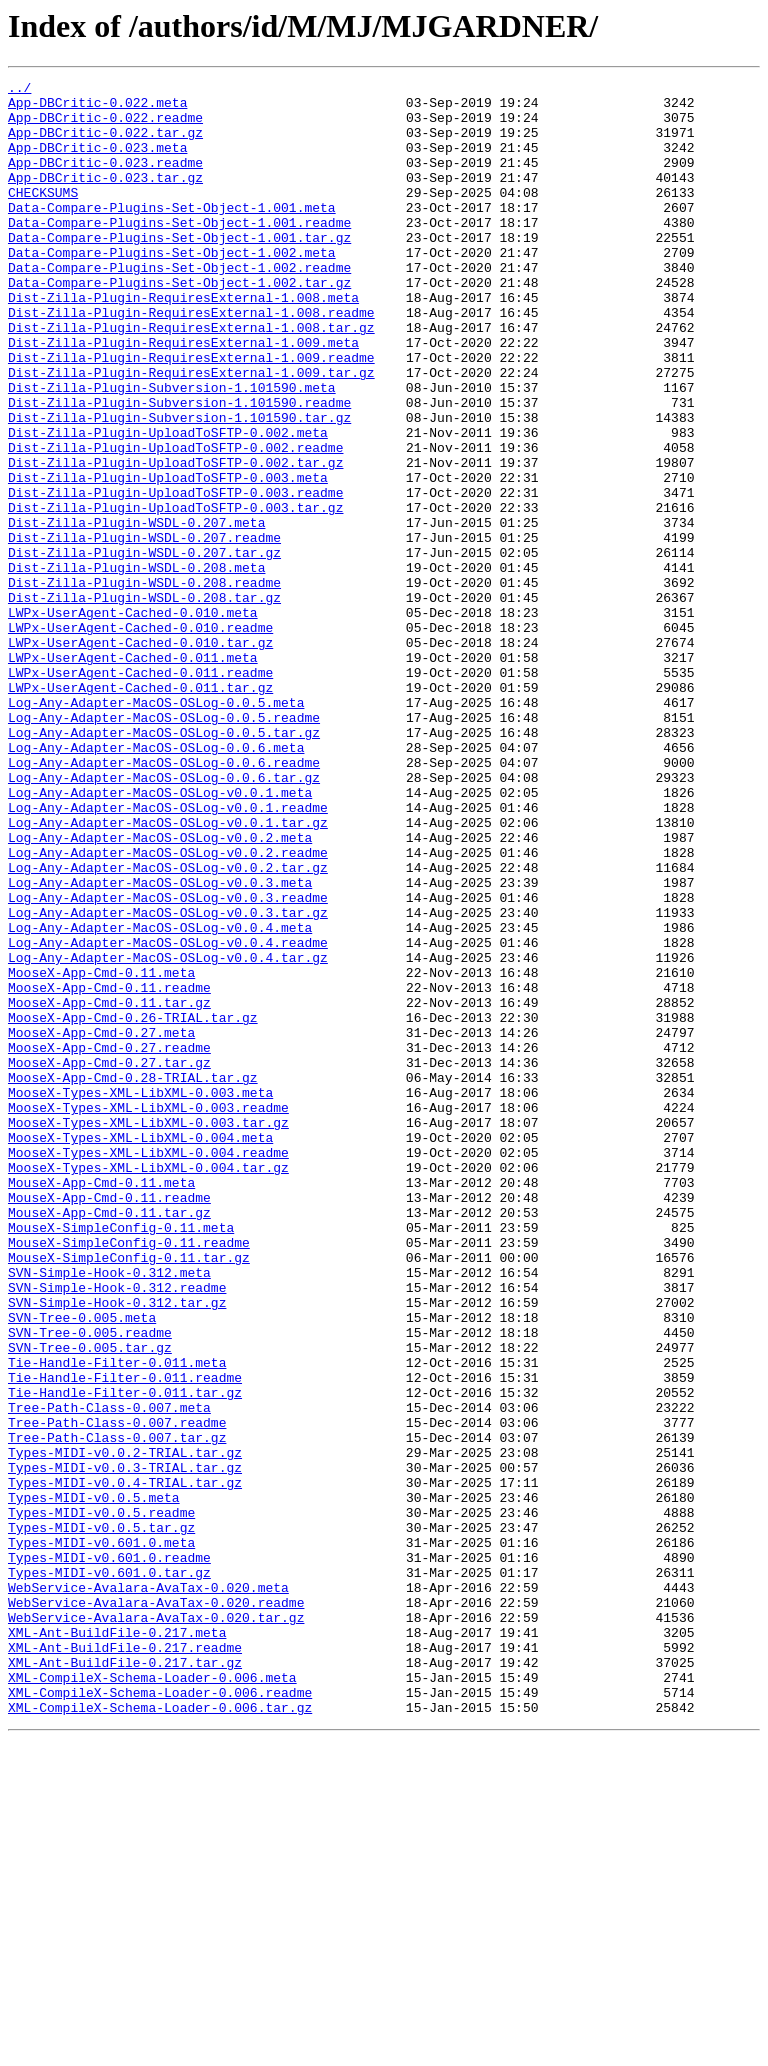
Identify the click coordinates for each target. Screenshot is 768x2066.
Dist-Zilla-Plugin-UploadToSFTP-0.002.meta (168, 504)
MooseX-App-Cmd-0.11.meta (101, 1152)
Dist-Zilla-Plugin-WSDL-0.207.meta (136, 612)
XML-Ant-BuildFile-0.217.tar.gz (125, 1980)
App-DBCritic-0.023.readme (105, 180)
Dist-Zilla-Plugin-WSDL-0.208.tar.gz (144, 702)
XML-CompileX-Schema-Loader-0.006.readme (160, 2016)
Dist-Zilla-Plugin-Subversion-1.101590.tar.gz (179, 486)
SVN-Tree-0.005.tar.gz (90, 1602)
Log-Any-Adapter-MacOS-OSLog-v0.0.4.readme (168, 1116)
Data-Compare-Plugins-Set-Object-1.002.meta (172, 288)
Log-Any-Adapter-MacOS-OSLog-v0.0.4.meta (160, 1098)
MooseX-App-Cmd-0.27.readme (109, 1242)
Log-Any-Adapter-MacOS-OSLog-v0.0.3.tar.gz (168, 1080)
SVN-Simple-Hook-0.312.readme (117, 1530)
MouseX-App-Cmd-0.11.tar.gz (109, 1440)
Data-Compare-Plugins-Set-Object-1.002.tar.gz (179, 324)
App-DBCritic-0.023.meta (97, 162)
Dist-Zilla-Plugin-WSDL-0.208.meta (136, 666)
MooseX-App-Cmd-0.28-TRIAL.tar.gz (133, 1278)
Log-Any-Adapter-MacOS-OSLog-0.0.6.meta (156, 882)
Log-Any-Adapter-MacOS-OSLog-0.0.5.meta (156, 828)
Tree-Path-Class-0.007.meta (109, 1674)
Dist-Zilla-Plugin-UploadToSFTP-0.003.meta (168, 558)
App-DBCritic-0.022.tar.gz (105, 144)
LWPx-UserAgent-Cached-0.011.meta (133, 774)
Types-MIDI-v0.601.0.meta (101, 1836)
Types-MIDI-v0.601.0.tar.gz (109, 1872)
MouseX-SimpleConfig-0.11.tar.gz (129, 1494)
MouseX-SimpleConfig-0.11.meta (121, 1458)
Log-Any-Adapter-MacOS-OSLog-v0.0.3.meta (160, 1044)
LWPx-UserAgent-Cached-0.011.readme (140, 792)
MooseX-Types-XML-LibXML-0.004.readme (148, 1368)
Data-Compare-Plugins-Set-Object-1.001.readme (179, 252)
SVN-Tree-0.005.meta (82, 1566)
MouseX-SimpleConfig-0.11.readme (129, 1476)
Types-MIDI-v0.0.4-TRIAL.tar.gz (125, 1764)
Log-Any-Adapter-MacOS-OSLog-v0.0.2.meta (160, 990)
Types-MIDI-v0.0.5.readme (101, 1800)
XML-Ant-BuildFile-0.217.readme (125, 1962)
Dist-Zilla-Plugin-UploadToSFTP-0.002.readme (175, 522)
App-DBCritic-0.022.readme (105, 126)
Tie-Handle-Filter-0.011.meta (117, 1620)
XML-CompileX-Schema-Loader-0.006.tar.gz (160, 2034)
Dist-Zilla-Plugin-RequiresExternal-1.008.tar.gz (191, 378)
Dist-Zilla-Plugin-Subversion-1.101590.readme (179, 468)
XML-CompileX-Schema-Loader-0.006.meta (152, 1998)
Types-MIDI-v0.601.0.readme (109, 1854)
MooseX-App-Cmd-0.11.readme (109, 1170)
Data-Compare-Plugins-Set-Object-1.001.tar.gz (179, 270)
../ (19, 90)
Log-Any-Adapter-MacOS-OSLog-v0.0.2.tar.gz (168, 1026)
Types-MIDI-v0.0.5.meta (94, 1782)
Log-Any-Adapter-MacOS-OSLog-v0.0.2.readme (168, 1008)
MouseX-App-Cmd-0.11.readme (109, 1422)
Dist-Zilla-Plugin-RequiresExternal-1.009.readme (191, 414)
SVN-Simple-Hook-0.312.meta (109, 1512)
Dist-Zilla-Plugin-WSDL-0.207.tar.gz (144, 648)
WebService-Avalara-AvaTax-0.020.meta (148, 1890)
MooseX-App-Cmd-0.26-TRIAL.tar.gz (133, 1206)
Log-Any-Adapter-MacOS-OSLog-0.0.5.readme (164, 846)
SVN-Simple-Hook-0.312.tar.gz (117, 1548)
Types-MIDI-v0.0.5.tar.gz (101, 1818)
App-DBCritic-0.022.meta (97, 108)
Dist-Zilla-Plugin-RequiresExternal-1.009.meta (183, 396)
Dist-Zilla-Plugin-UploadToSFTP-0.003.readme (175, 576)
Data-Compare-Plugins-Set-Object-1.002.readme (179, 306)
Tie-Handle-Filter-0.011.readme (125, 1638)
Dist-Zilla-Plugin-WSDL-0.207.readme (144, 630)
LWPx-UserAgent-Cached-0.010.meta (133, 720)
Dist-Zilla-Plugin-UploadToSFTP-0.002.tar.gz (175, 540)
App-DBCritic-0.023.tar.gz (105, 198)
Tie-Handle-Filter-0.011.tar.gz (125, 1656)
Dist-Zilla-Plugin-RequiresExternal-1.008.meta (183, 342)
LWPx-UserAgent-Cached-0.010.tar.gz (140, 756)
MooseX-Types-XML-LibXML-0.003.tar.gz (148, 1332)
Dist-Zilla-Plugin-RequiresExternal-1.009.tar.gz (191, 432)
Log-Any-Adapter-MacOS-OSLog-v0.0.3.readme (168, 1062)
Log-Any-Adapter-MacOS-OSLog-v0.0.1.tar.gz (168, 972)
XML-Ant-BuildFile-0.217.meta (117, 1944)
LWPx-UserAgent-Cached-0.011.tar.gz (140, 810)
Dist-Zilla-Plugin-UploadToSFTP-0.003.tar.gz (175, 594)
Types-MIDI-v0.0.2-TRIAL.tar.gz (125, 1728)
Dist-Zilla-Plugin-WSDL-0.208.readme (144, 684)
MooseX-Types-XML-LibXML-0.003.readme (148, 1314)
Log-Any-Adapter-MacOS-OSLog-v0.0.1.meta (160, 936)
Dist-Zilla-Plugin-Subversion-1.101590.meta (172, 450)
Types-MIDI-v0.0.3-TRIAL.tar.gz (125, 1746)
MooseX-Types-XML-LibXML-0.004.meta (140, 1350)
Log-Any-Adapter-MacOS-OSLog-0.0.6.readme (164, 900)
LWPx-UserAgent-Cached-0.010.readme (140, 738)
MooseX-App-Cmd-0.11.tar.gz (109, 1188)
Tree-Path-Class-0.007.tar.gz (117, 1710)
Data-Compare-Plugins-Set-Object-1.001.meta (172, 234)
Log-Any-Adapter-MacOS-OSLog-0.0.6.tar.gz (164, 918)
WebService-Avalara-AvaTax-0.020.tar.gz (156, 1926)
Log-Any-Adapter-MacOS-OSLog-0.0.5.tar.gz (164, 864)
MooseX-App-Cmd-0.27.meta (101, 1224)
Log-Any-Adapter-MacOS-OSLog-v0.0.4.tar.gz (168, 1134)
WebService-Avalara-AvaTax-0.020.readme (156, 1908)
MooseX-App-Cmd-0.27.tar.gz (109, 1260)
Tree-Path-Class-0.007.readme (117, 1692)
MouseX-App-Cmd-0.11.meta (101, 1404)
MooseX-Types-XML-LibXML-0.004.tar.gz (148, 1386)
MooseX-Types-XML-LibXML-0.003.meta (140, 1296)
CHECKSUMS (43, 216)
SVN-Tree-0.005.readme (90, 1584)
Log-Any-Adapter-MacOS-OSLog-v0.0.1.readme (168, 954)
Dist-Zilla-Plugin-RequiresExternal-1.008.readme (191, 360)
